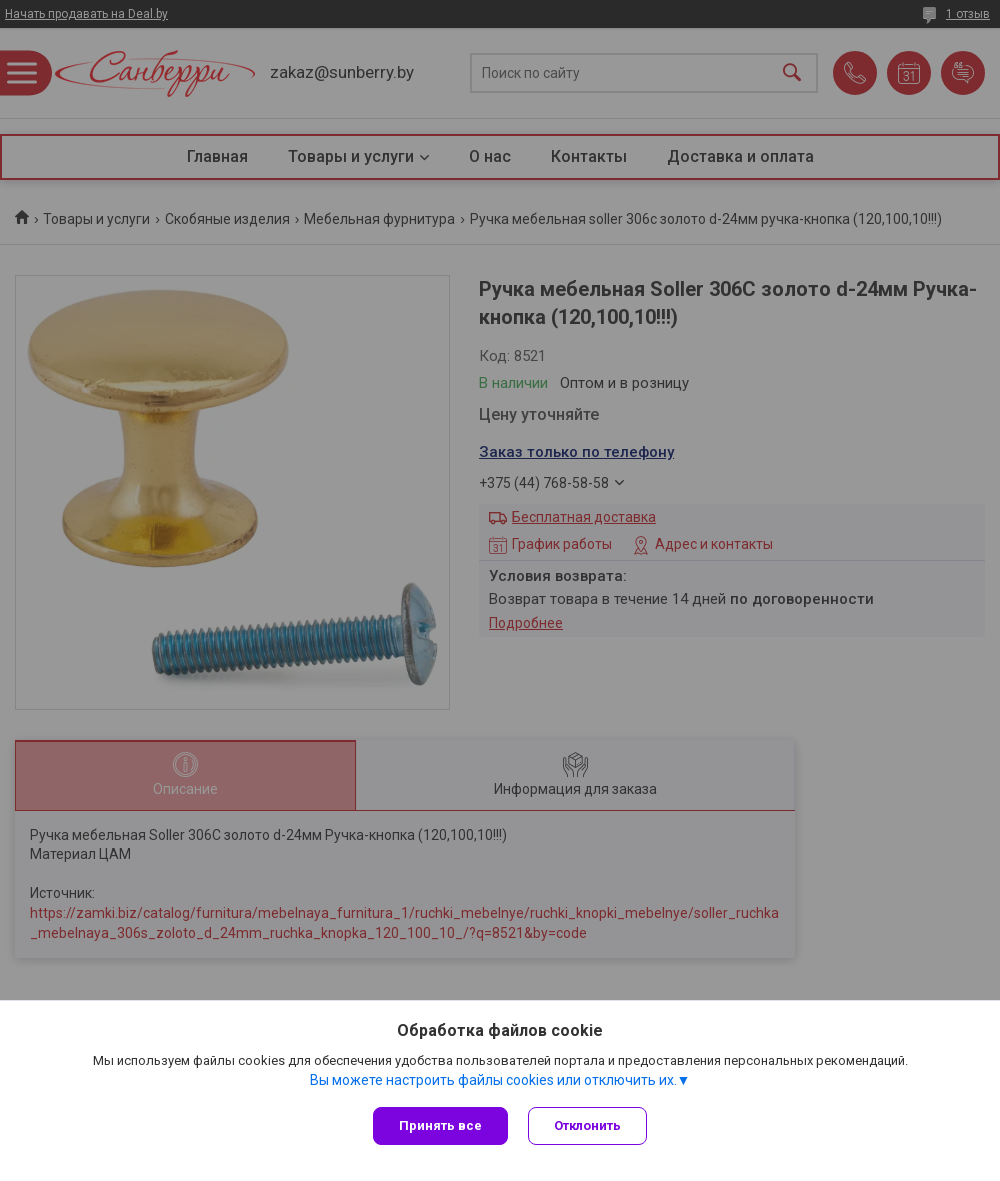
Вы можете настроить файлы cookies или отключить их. (493, 1080)
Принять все (440, 1125)
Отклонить (587, 1125)
